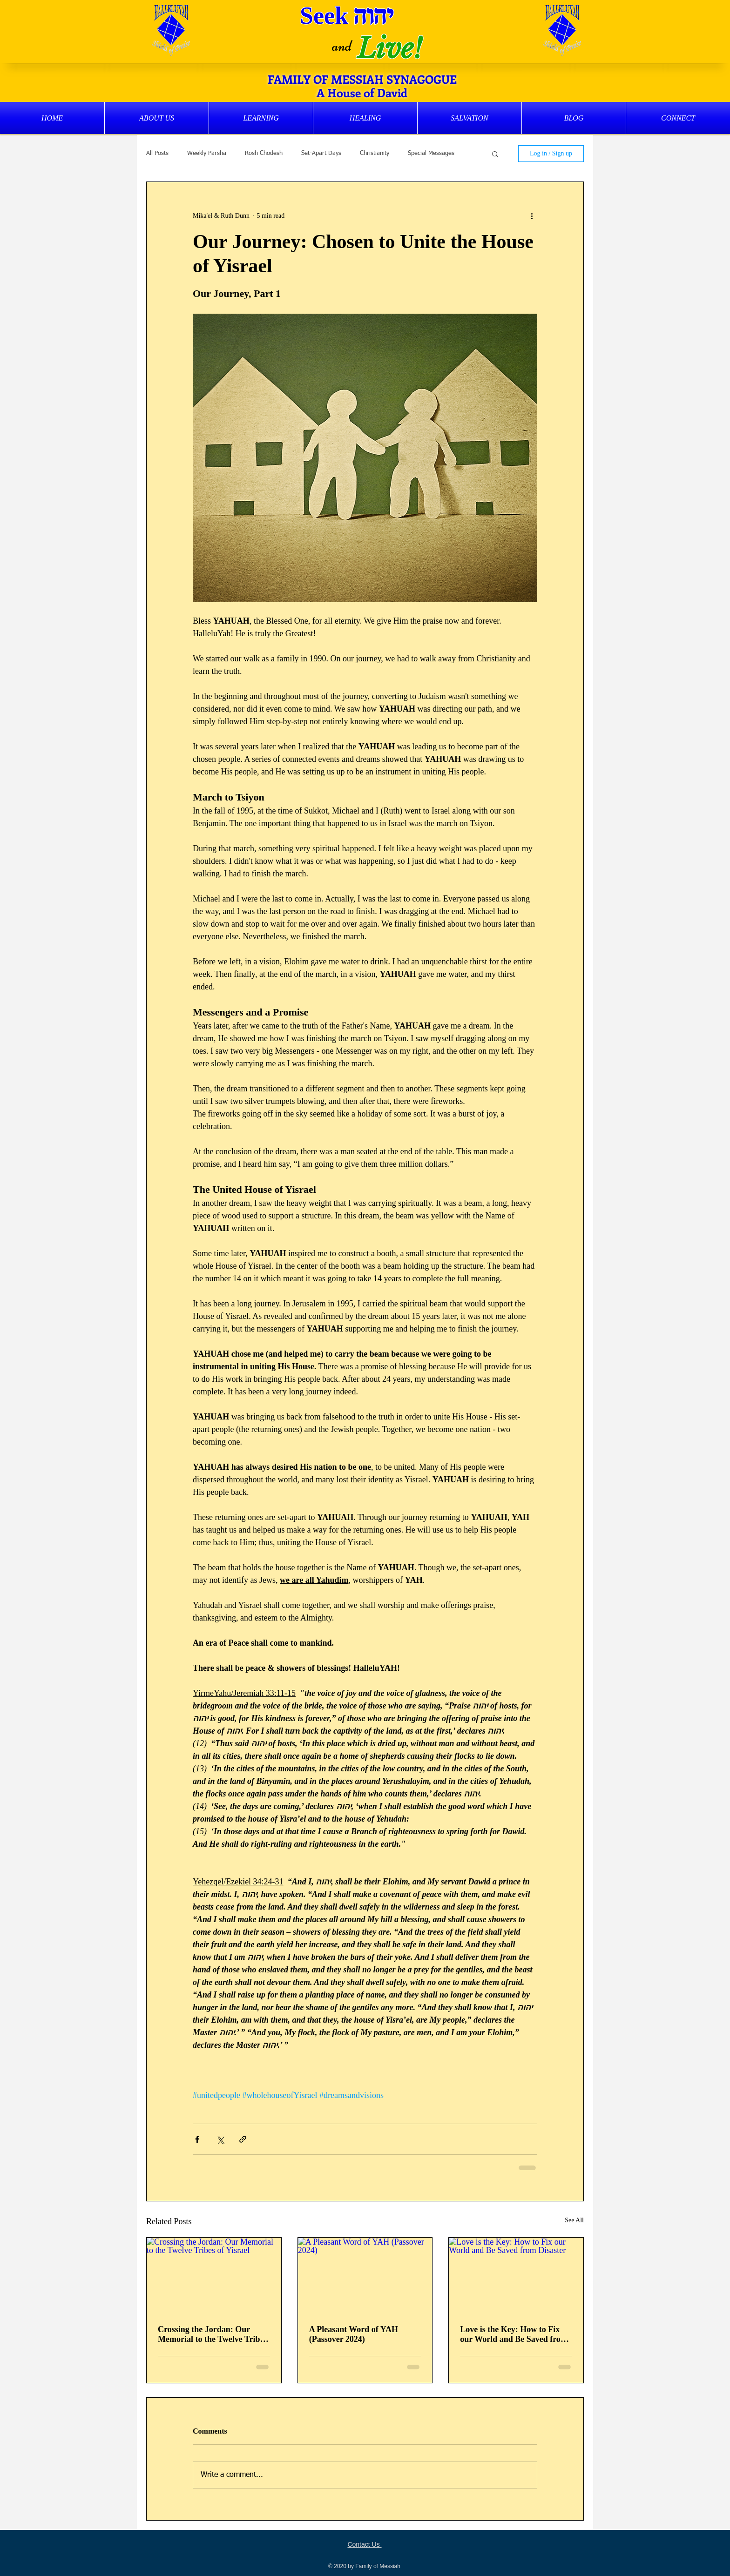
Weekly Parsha (206, 153)
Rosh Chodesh (264, 153)
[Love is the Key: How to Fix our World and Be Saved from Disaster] (516, 2275)
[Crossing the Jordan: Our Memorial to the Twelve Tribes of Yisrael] (214, 2275)
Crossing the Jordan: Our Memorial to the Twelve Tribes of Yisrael (212, 2334)
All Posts (157, 153)
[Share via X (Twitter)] (220, 2139)
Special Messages (431, 153)
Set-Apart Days (321, 153)
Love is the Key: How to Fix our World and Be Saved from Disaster (514, 2334)
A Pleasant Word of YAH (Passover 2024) (353, 2334)
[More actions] (531, 215)
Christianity (374, 153)
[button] (157, 118)
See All (574, 2220)
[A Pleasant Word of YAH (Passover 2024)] (365, 2275)
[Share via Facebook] (197, 2139)
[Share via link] (242, 2139)
